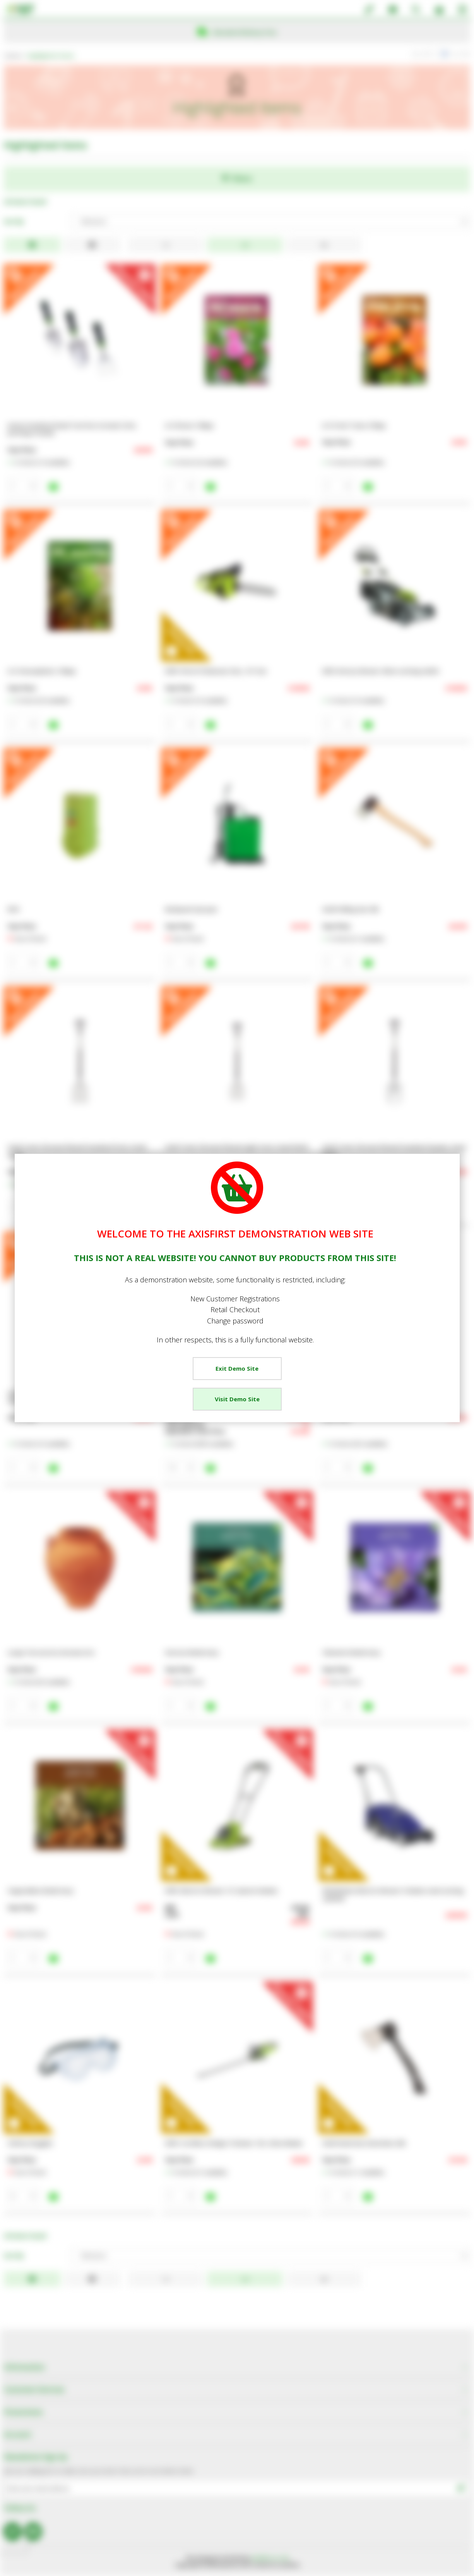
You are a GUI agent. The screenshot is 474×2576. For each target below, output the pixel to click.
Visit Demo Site (237, 1399)
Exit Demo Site (237, 1368)
